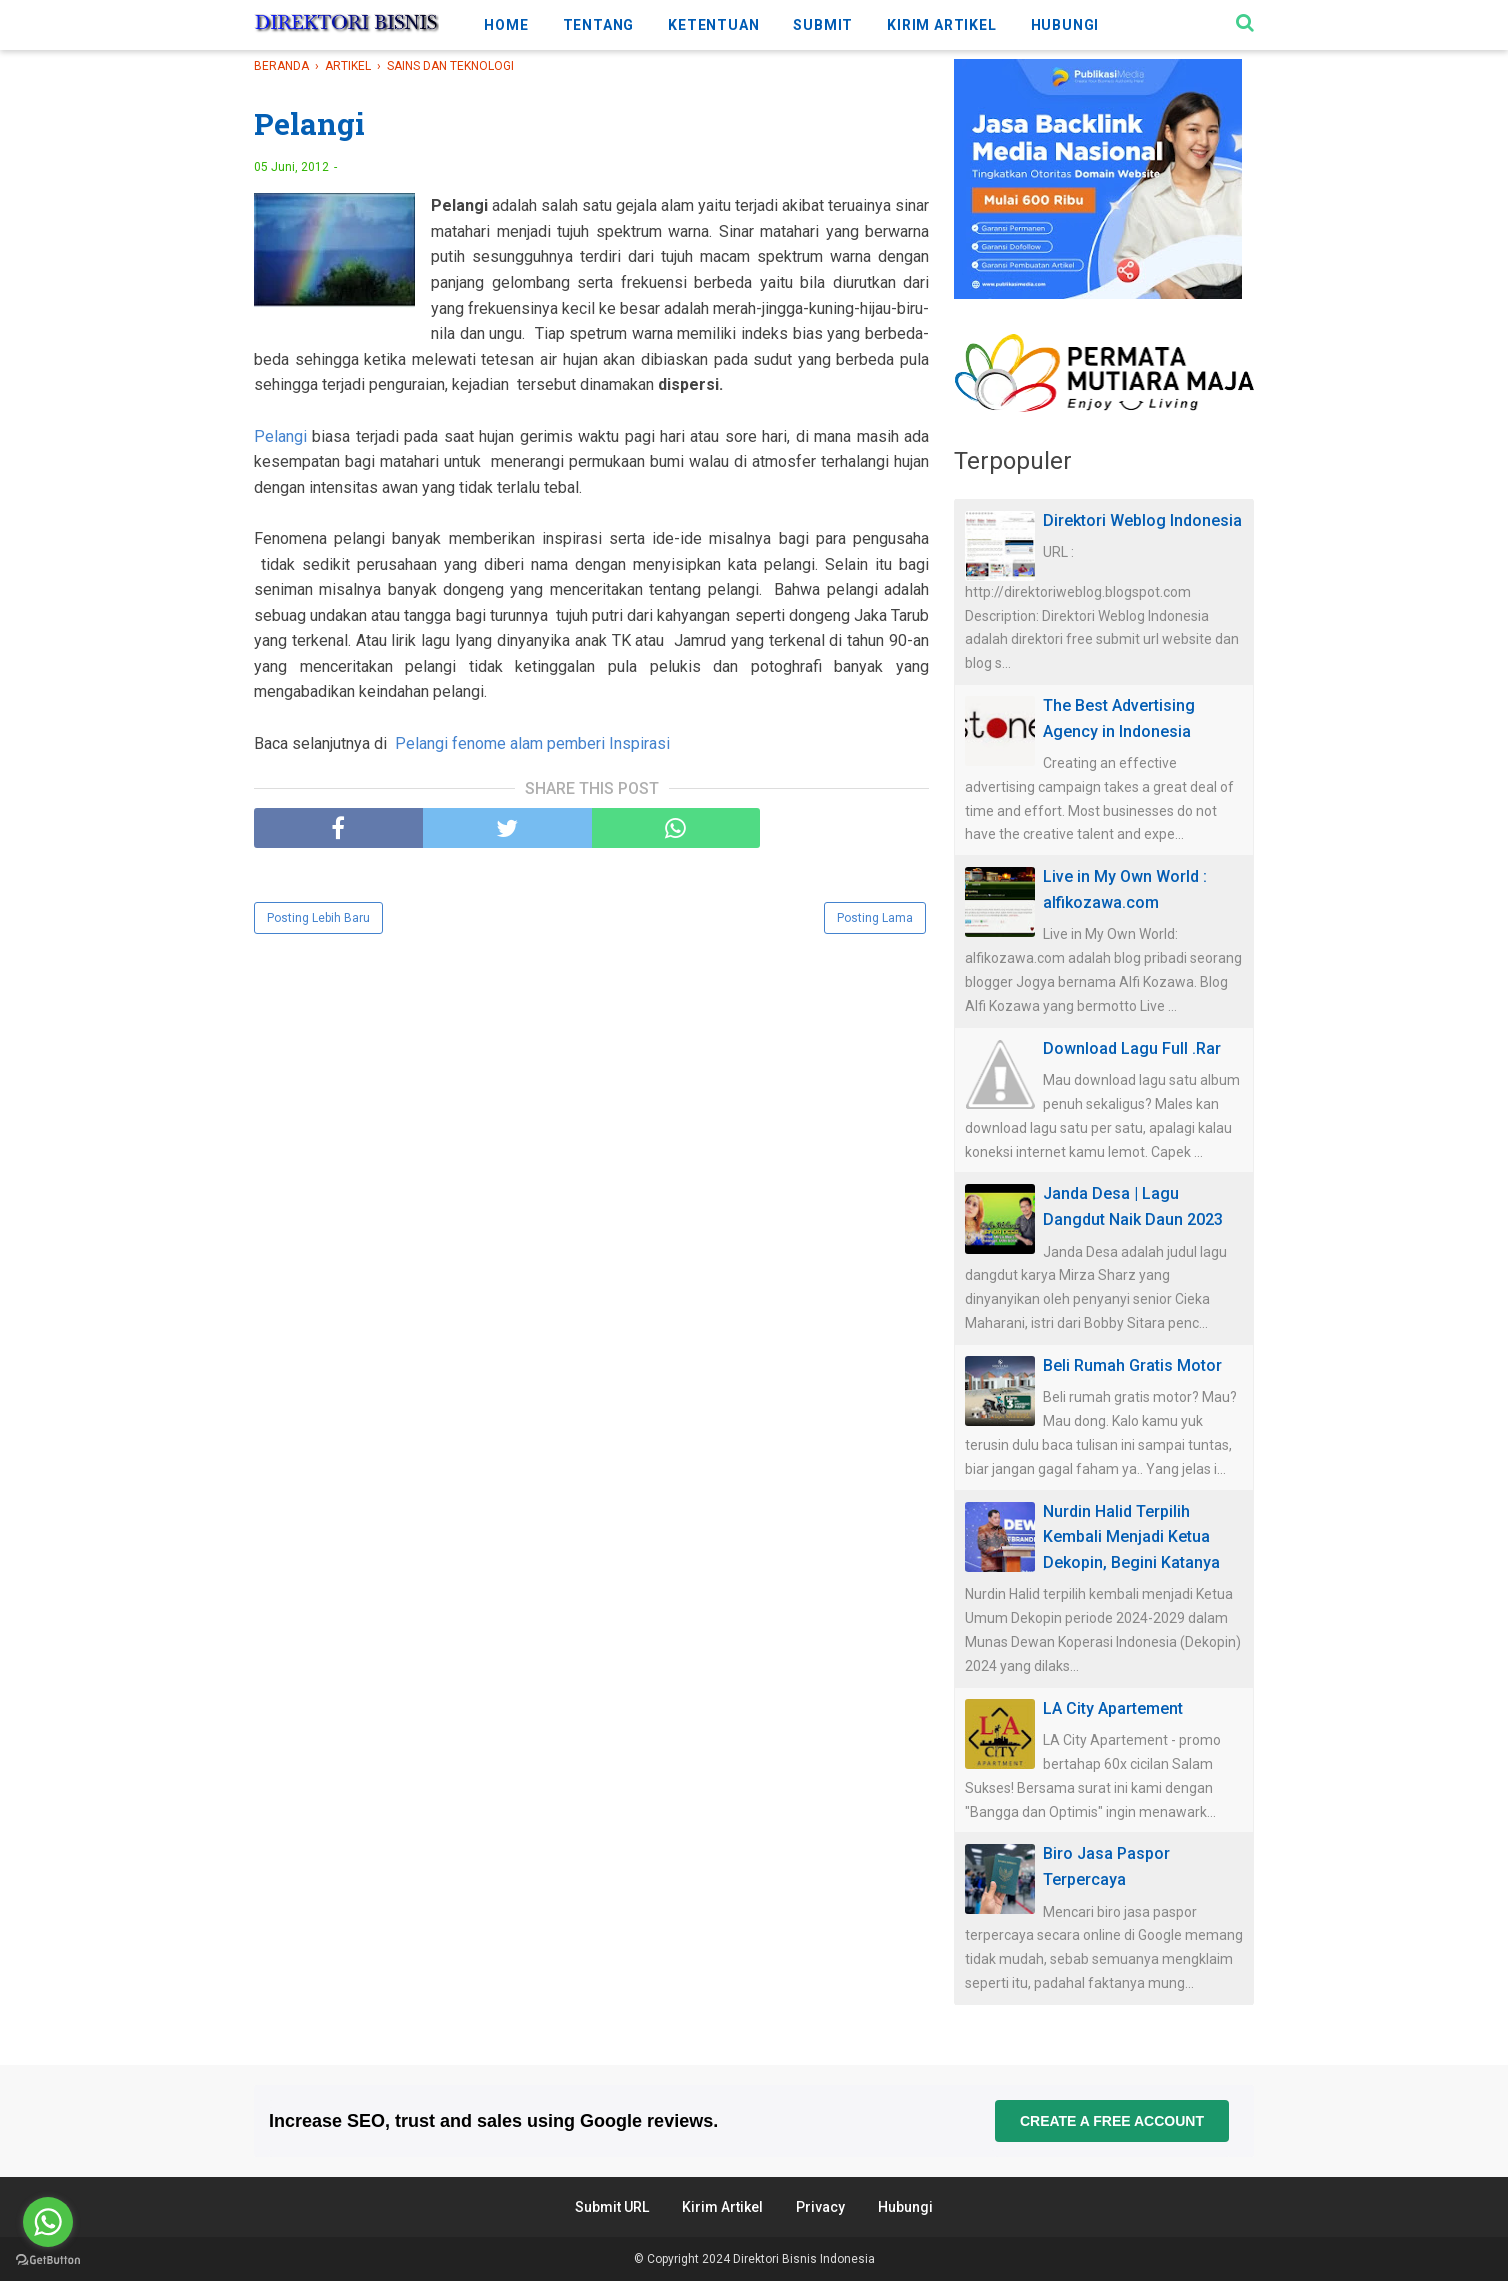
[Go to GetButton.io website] (48, 2260)
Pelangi (280, 436)
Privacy (820, 2207)
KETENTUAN (713, 25)
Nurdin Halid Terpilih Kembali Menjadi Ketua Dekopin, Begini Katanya (1131, 1537)
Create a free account (1112, 2121)
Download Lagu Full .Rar (1132, 1048)
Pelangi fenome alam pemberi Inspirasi (532, 743)
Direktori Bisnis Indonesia (804, 2259)
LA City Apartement (1113, 1708)
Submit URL (612, 2207)
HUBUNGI (1065, 25)
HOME (506, 25)
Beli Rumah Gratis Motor (1132, 1365)
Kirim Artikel (722, 2207)
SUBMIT (823, 25)
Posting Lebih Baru (318, 918)
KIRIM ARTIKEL (941, 25)
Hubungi (905, 2207)
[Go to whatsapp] (48, 2222)
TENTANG (599, 25)
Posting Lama (875, 918)
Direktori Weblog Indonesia (1142, 520)
